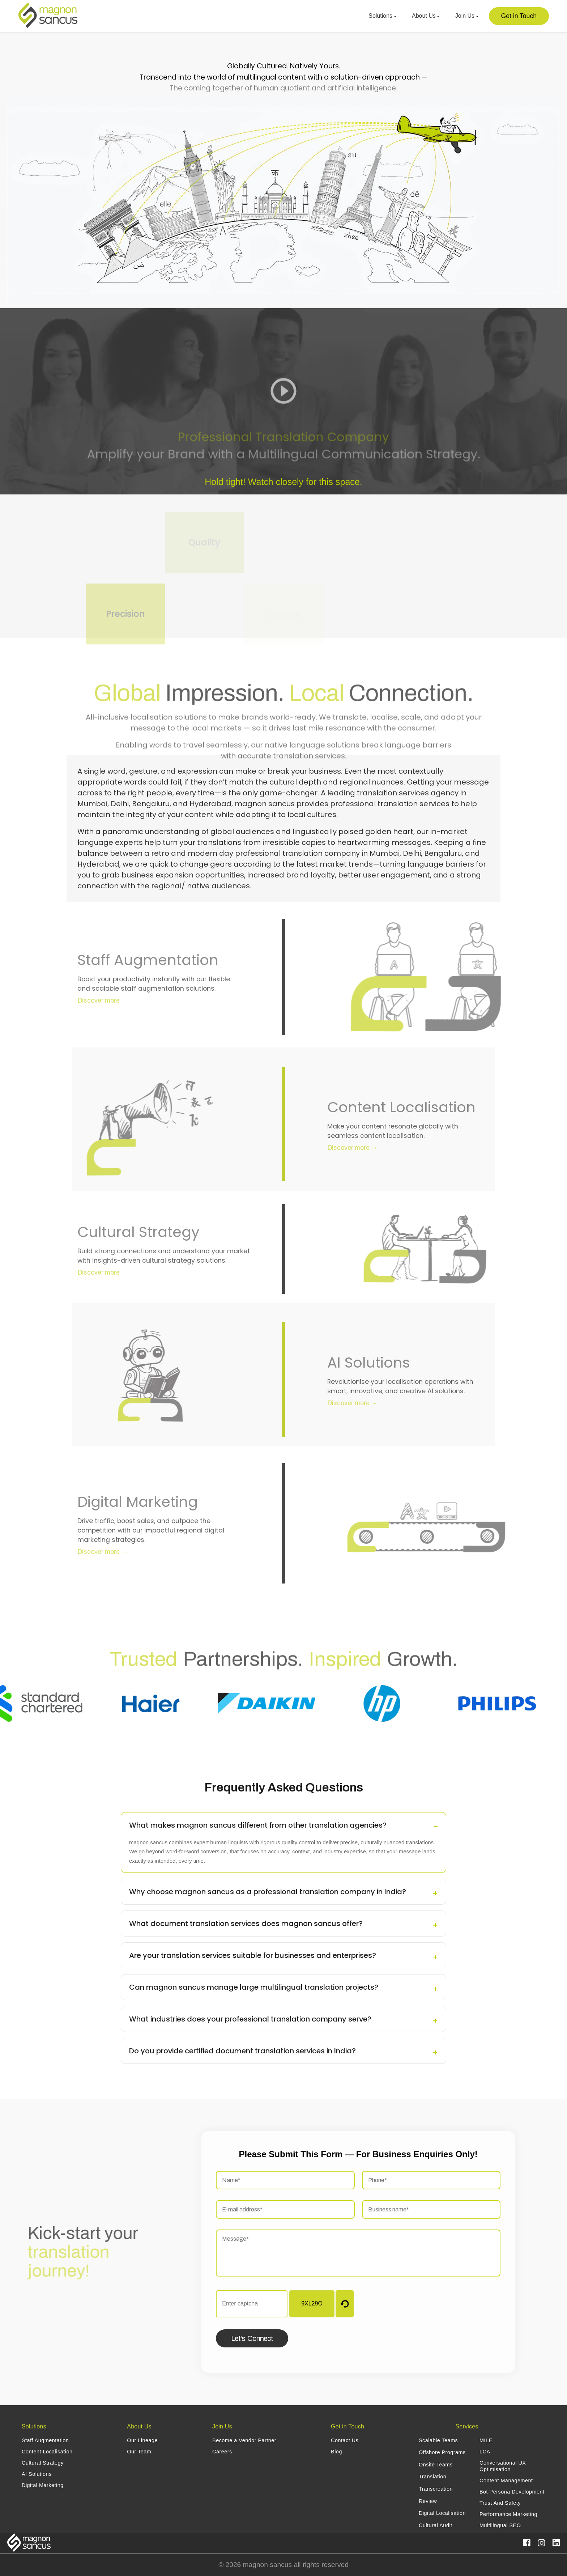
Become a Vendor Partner (244, 2440)
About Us (425, 16)
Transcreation (436, 2489)
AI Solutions (37, 2474)
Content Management (506, 2480)
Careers (222, 2451)
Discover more (94, 1000)
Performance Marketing (508, 2514)
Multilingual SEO (500, 2525)
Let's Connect (252, 2338)
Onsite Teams (436, 2464)
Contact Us (344, 2440)
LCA (484, 2451)
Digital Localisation (442, 2513)
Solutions (382, 16)
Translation (432, 2476)
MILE (486, 2440)
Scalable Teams (438, 2440)
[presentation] (445, 2304)
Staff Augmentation (45, 2440)
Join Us (466, 16)
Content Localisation (47, 2451)
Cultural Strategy (43, 2463)
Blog (336, 2451)
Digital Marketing (43, 2485)
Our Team (139, 2451)
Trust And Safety (500, 2503)
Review (428, 2501)
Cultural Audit (435, 2525)
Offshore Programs (442, 2452)
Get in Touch (519, 16)
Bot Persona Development (512, 2492)
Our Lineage (142, 2440)
